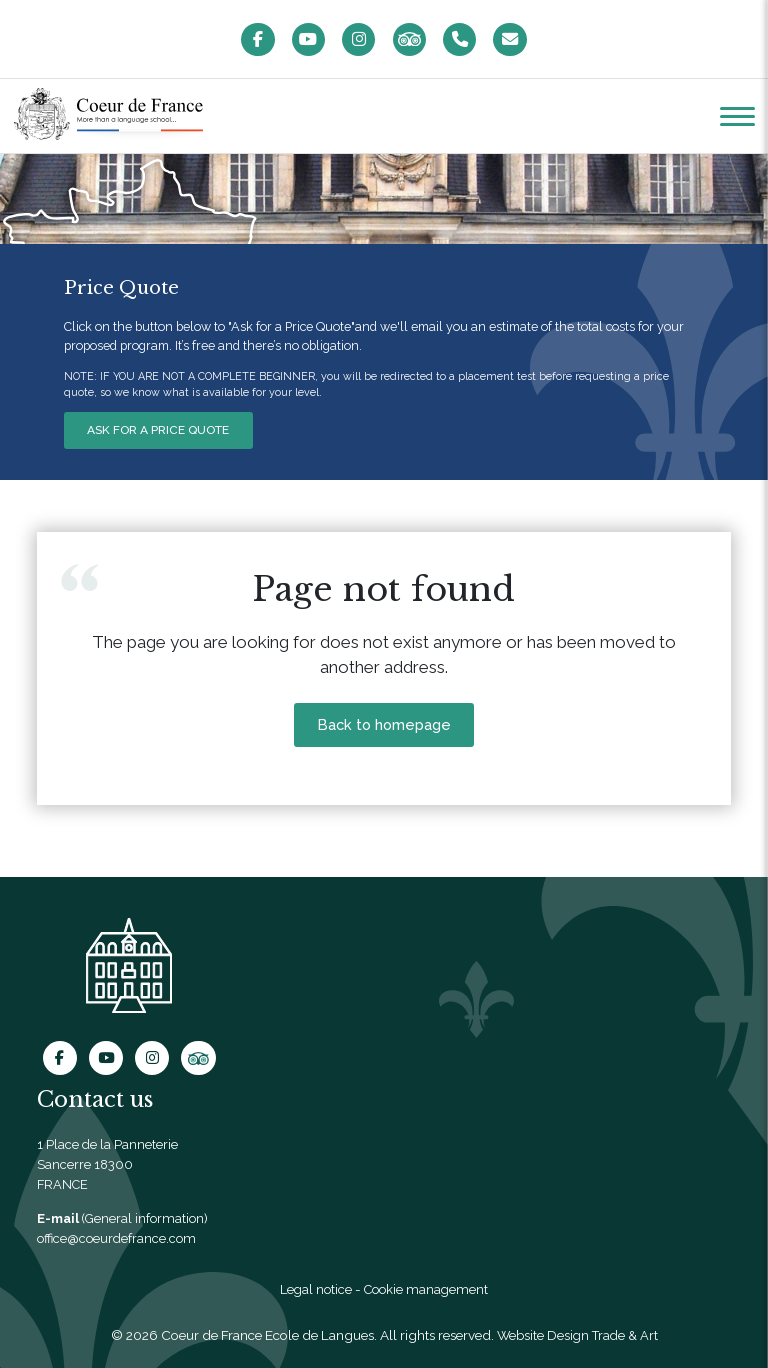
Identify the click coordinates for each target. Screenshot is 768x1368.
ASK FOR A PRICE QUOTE (161, 432)
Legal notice (313, 1290)
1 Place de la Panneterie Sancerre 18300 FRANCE (108, 1164)
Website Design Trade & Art (577, 1336)
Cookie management (427, 1290)
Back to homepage (384, 729)
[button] (737, 118)
